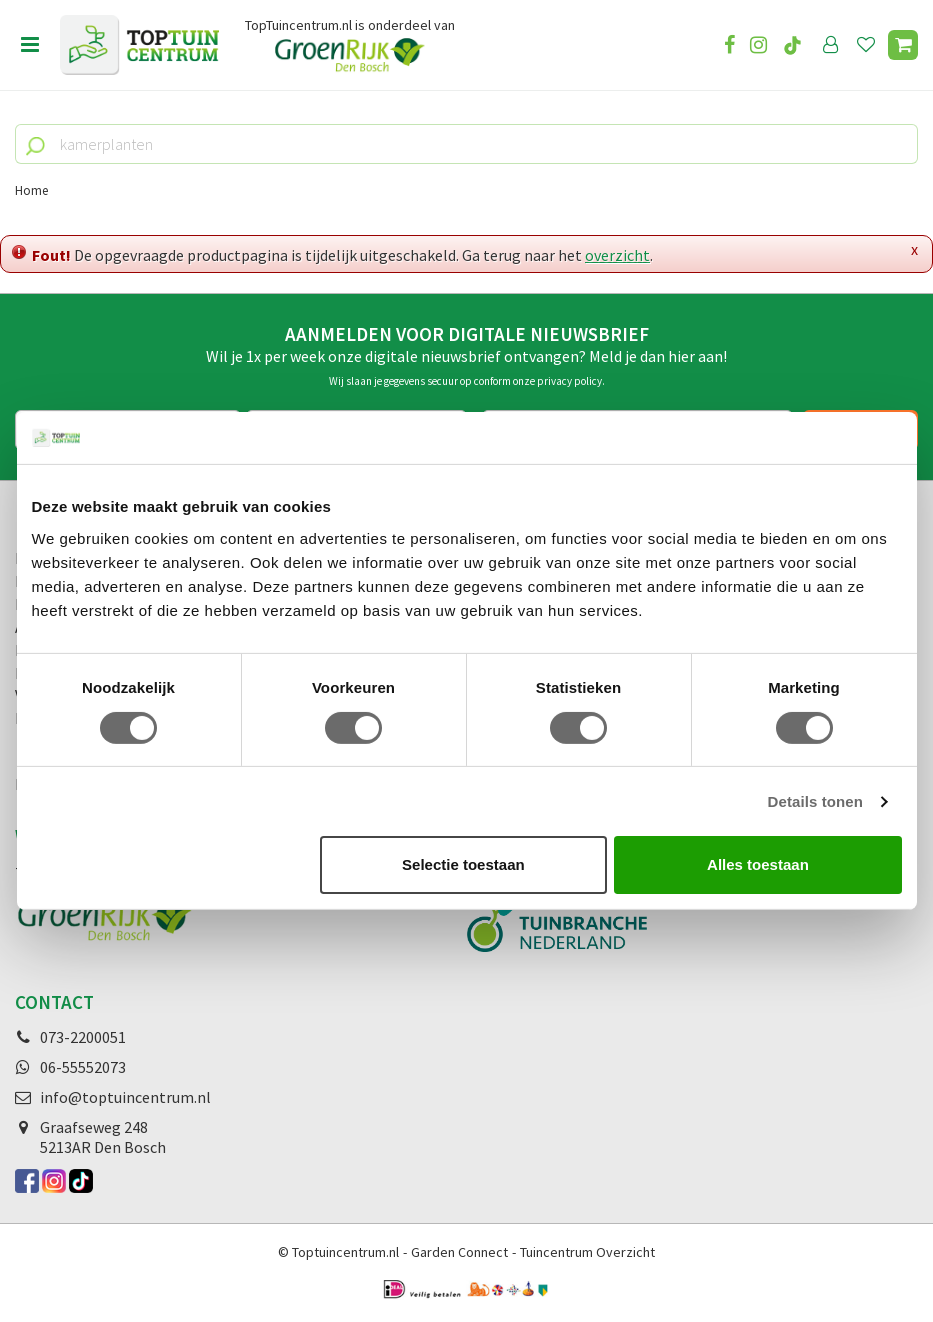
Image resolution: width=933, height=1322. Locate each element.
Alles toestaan (758, 864)
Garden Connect (459, 1252)
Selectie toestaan (463, 864)
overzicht (617, 255)
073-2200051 (83, 1037)
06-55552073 (83, 1067)
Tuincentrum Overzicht (587, 1252)
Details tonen (815, 801)
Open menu (30, 45)
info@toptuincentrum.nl (125, 1097)
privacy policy (569, 381)
